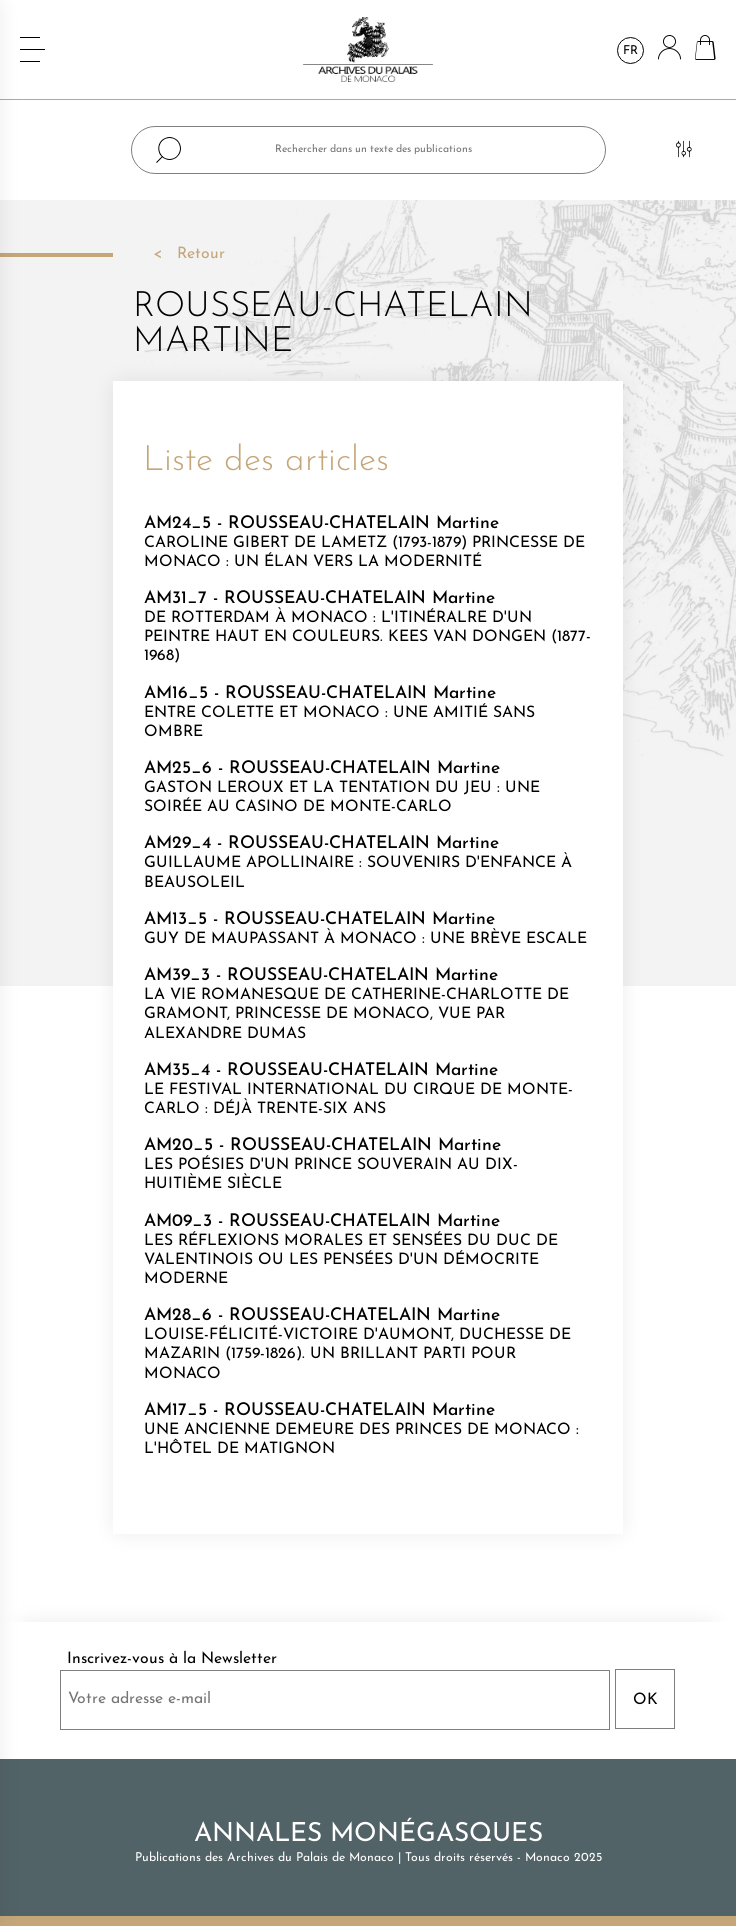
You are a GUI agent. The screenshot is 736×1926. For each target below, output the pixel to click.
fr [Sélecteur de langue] (630, 51)
